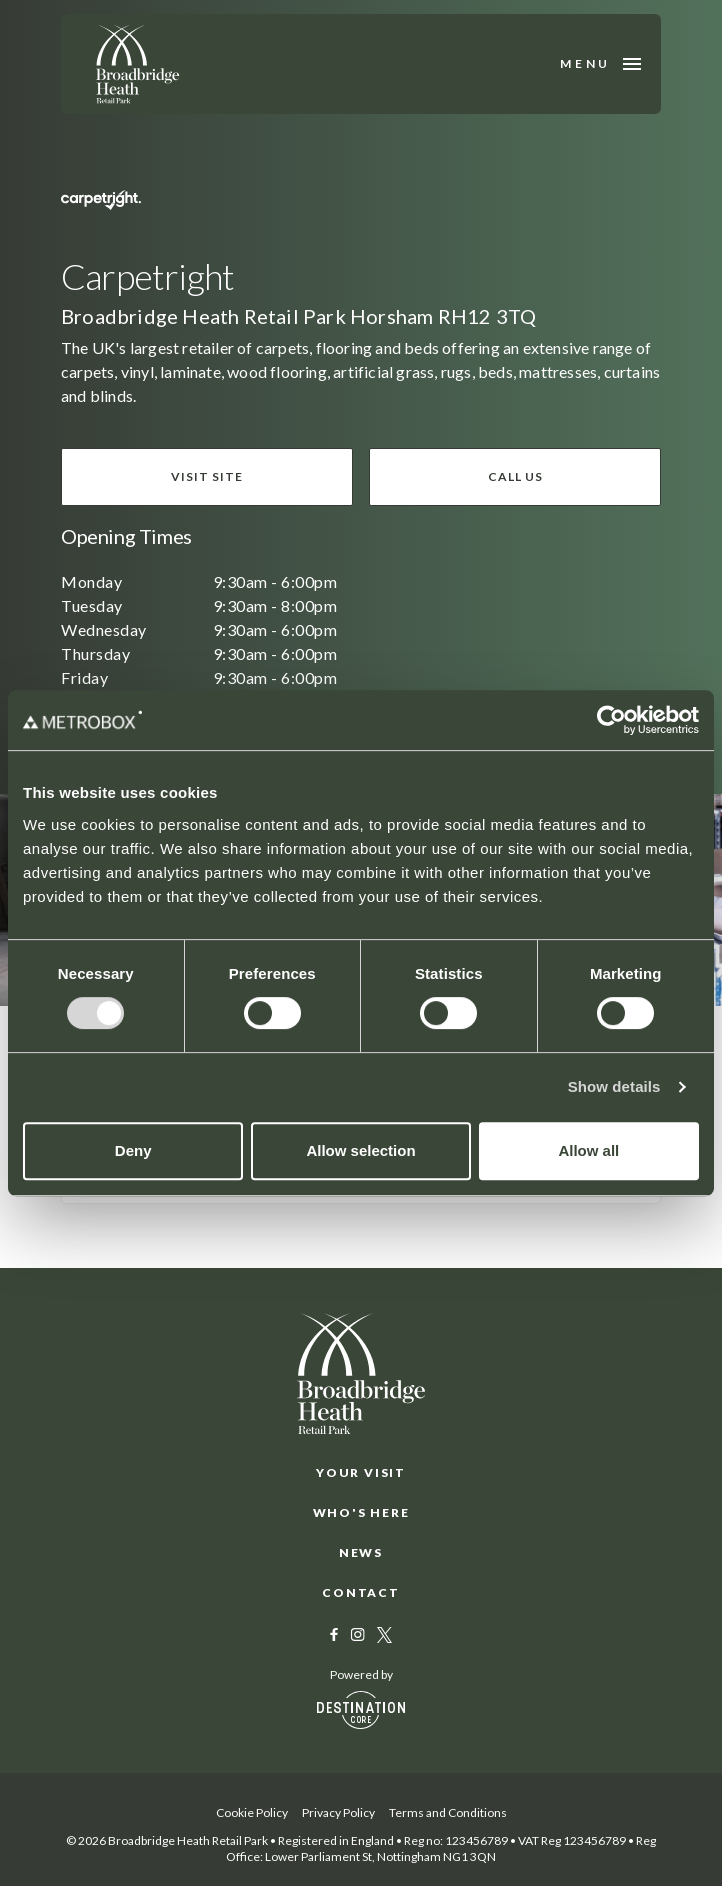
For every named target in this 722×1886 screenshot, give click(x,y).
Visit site (207, 476)
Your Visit (361, 1472)
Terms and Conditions (448, 1812)
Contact (361, 1592)
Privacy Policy (338, 1812)
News (361, 1552)
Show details (614, 1086)
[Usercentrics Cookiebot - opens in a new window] (611, 720)
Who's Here (361, 1512)
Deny (133, 1150)
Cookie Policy (252, 1812)
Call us (515, 476)
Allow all (588, 1150)
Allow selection (360, 1150)
